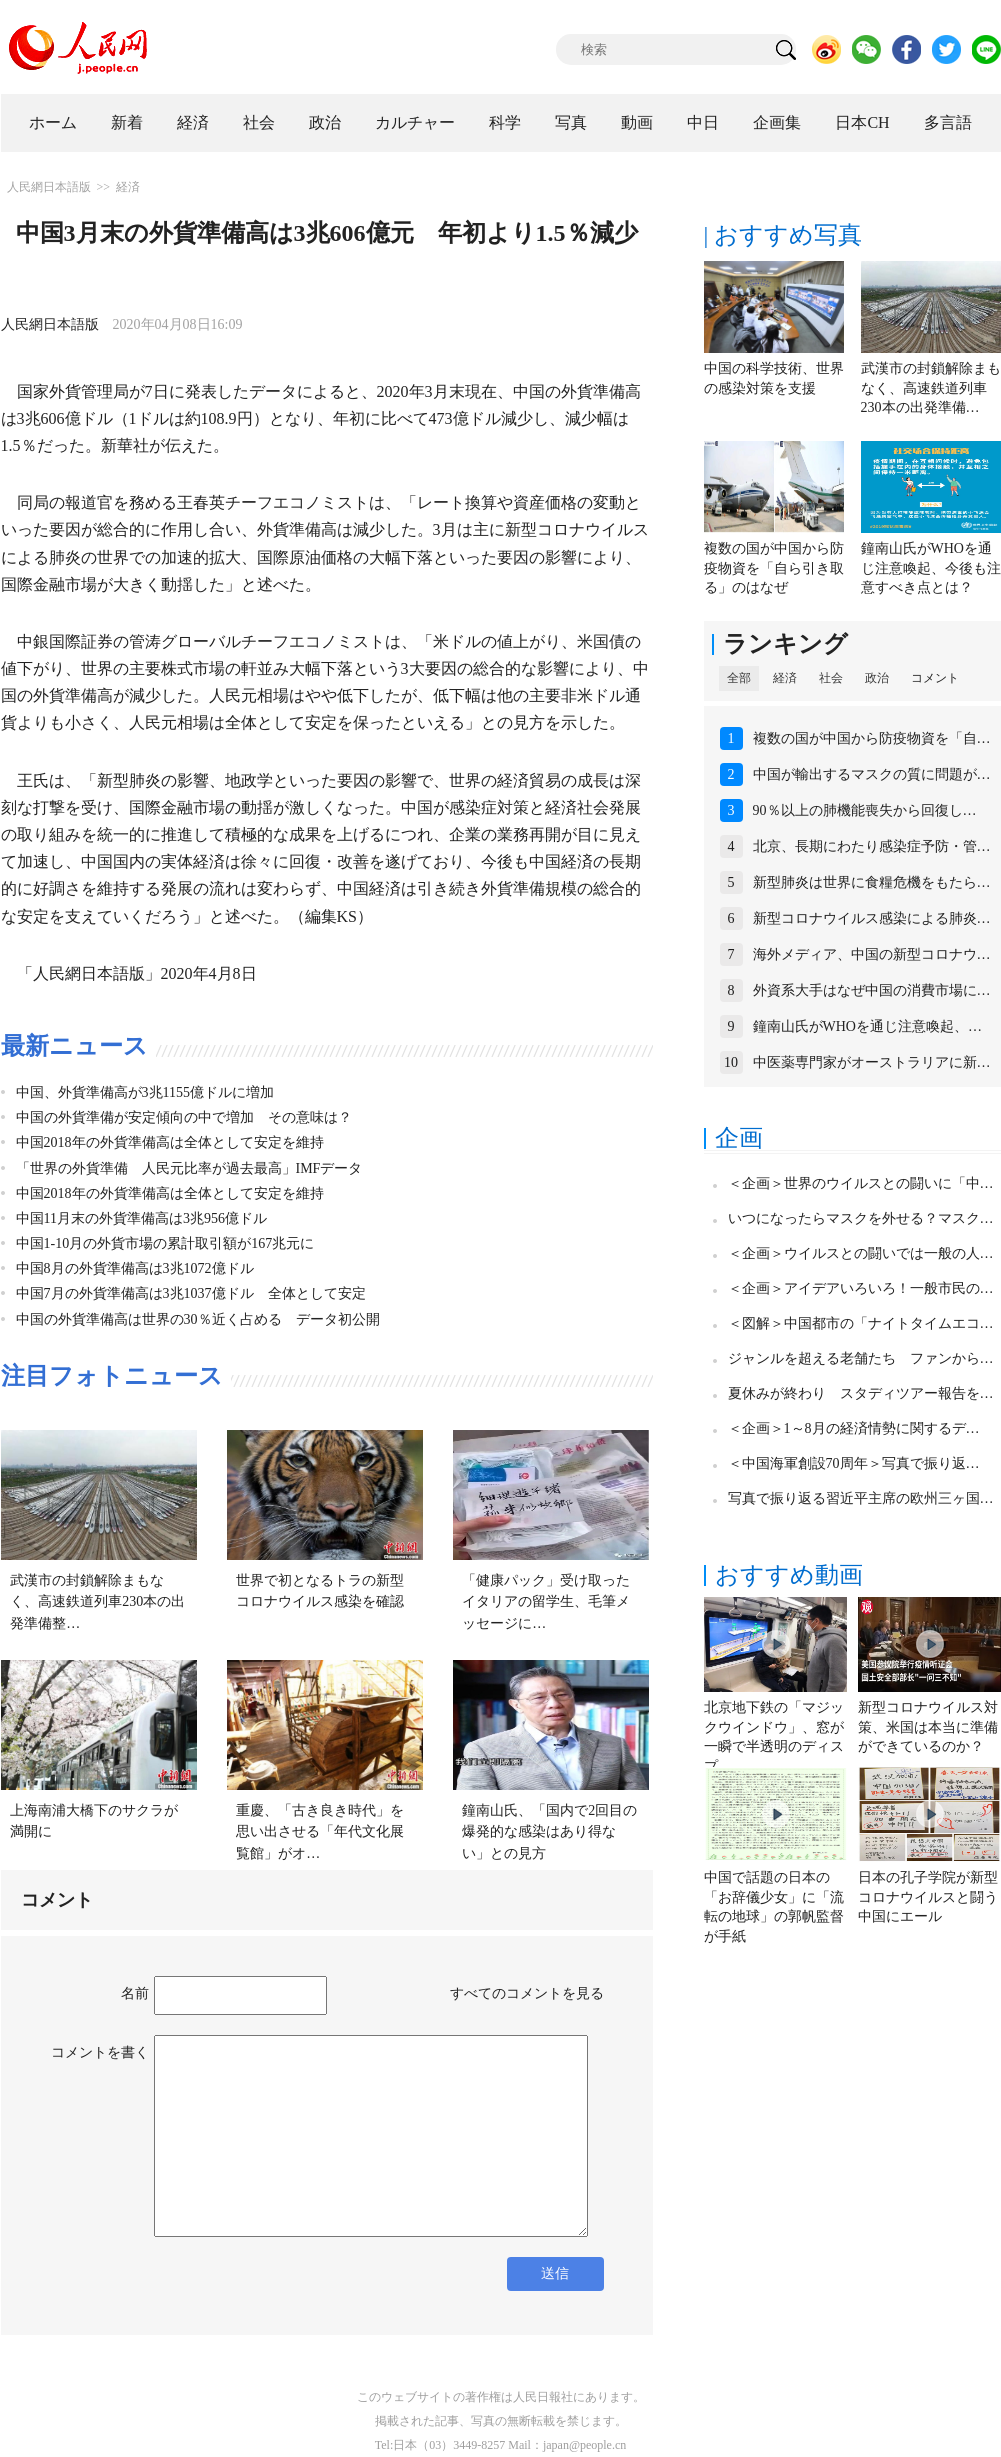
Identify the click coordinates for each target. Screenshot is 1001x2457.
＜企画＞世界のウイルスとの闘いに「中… (861, 1183)
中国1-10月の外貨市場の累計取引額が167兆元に (165, 1243)
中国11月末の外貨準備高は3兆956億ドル (141, 1218)
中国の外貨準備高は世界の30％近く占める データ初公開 (198, 1319)
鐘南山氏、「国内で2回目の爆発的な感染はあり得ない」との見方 (549, 1832)
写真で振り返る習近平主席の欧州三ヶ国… (861, 1498)
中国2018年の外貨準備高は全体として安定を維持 (170, 1142)
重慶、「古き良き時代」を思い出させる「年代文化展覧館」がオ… (320, 1832)
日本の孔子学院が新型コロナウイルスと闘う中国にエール (928, 1897)
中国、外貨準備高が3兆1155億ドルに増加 (145, 1092)
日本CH (862, 122)
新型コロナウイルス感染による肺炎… (872, 918)
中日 (703, 122)
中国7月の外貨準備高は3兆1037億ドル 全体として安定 (191, 1293)
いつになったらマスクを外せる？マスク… (861, 1218)
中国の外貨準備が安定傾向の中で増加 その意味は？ (184, 1117)
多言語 (948, 122)
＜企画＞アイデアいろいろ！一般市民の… (861, 1288)
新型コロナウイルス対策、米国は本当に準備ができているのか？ (928, 1727)
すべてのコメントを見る (527, 1993)
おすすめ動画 (789, 1575)
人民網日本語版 (49, 187)
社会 (259, 122)
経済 (193, 122)
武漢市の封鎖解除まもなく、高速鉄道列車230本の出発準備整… (97, 1602)
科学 (505, 122)
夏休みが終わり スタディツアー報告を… (861, 1393)
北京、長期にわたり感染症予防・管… (872, 846)
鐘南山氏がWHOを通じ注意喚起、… (867, 1026)
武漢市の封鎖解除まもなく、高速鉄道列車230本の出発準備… (931, 388)
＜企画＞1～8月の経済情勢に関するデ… (854, 1428)
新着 (127, 122)
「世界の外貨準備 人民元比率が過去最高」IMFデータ (189, 1168)
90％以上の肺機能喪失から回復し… (865, 810)
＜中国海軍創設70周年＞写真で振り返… (854, 1463)
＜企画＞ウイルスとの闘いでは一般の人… (861, 1253)
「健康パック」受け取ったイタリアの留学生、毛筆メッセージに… (546, 1602)
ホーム (53, 122)
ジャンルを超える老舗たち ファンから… (861, 1358)
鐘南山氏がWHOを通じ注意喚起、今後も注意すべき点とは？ (931, 568)
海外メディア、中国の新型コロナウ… (872, 954)
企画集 (777, 122)
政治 (325, 122)
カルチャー (415, 122)
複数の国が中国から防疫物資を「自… (872, 738)
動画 (637, 122)
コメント (935, 678)
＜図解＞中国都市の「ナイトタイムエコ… (861, 1323)
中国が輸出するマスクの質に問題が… (872, 774)
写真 (571, 122)
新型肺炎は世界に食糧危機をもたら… (872, 882)
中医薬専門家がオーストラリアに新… (872, 1062)
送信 (555, 2273)
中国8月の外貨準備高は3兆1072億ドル (135, 1268)
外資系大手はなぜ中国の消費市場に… (872, 990)
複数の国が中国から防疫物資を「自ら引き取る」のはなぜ (774, 568)
